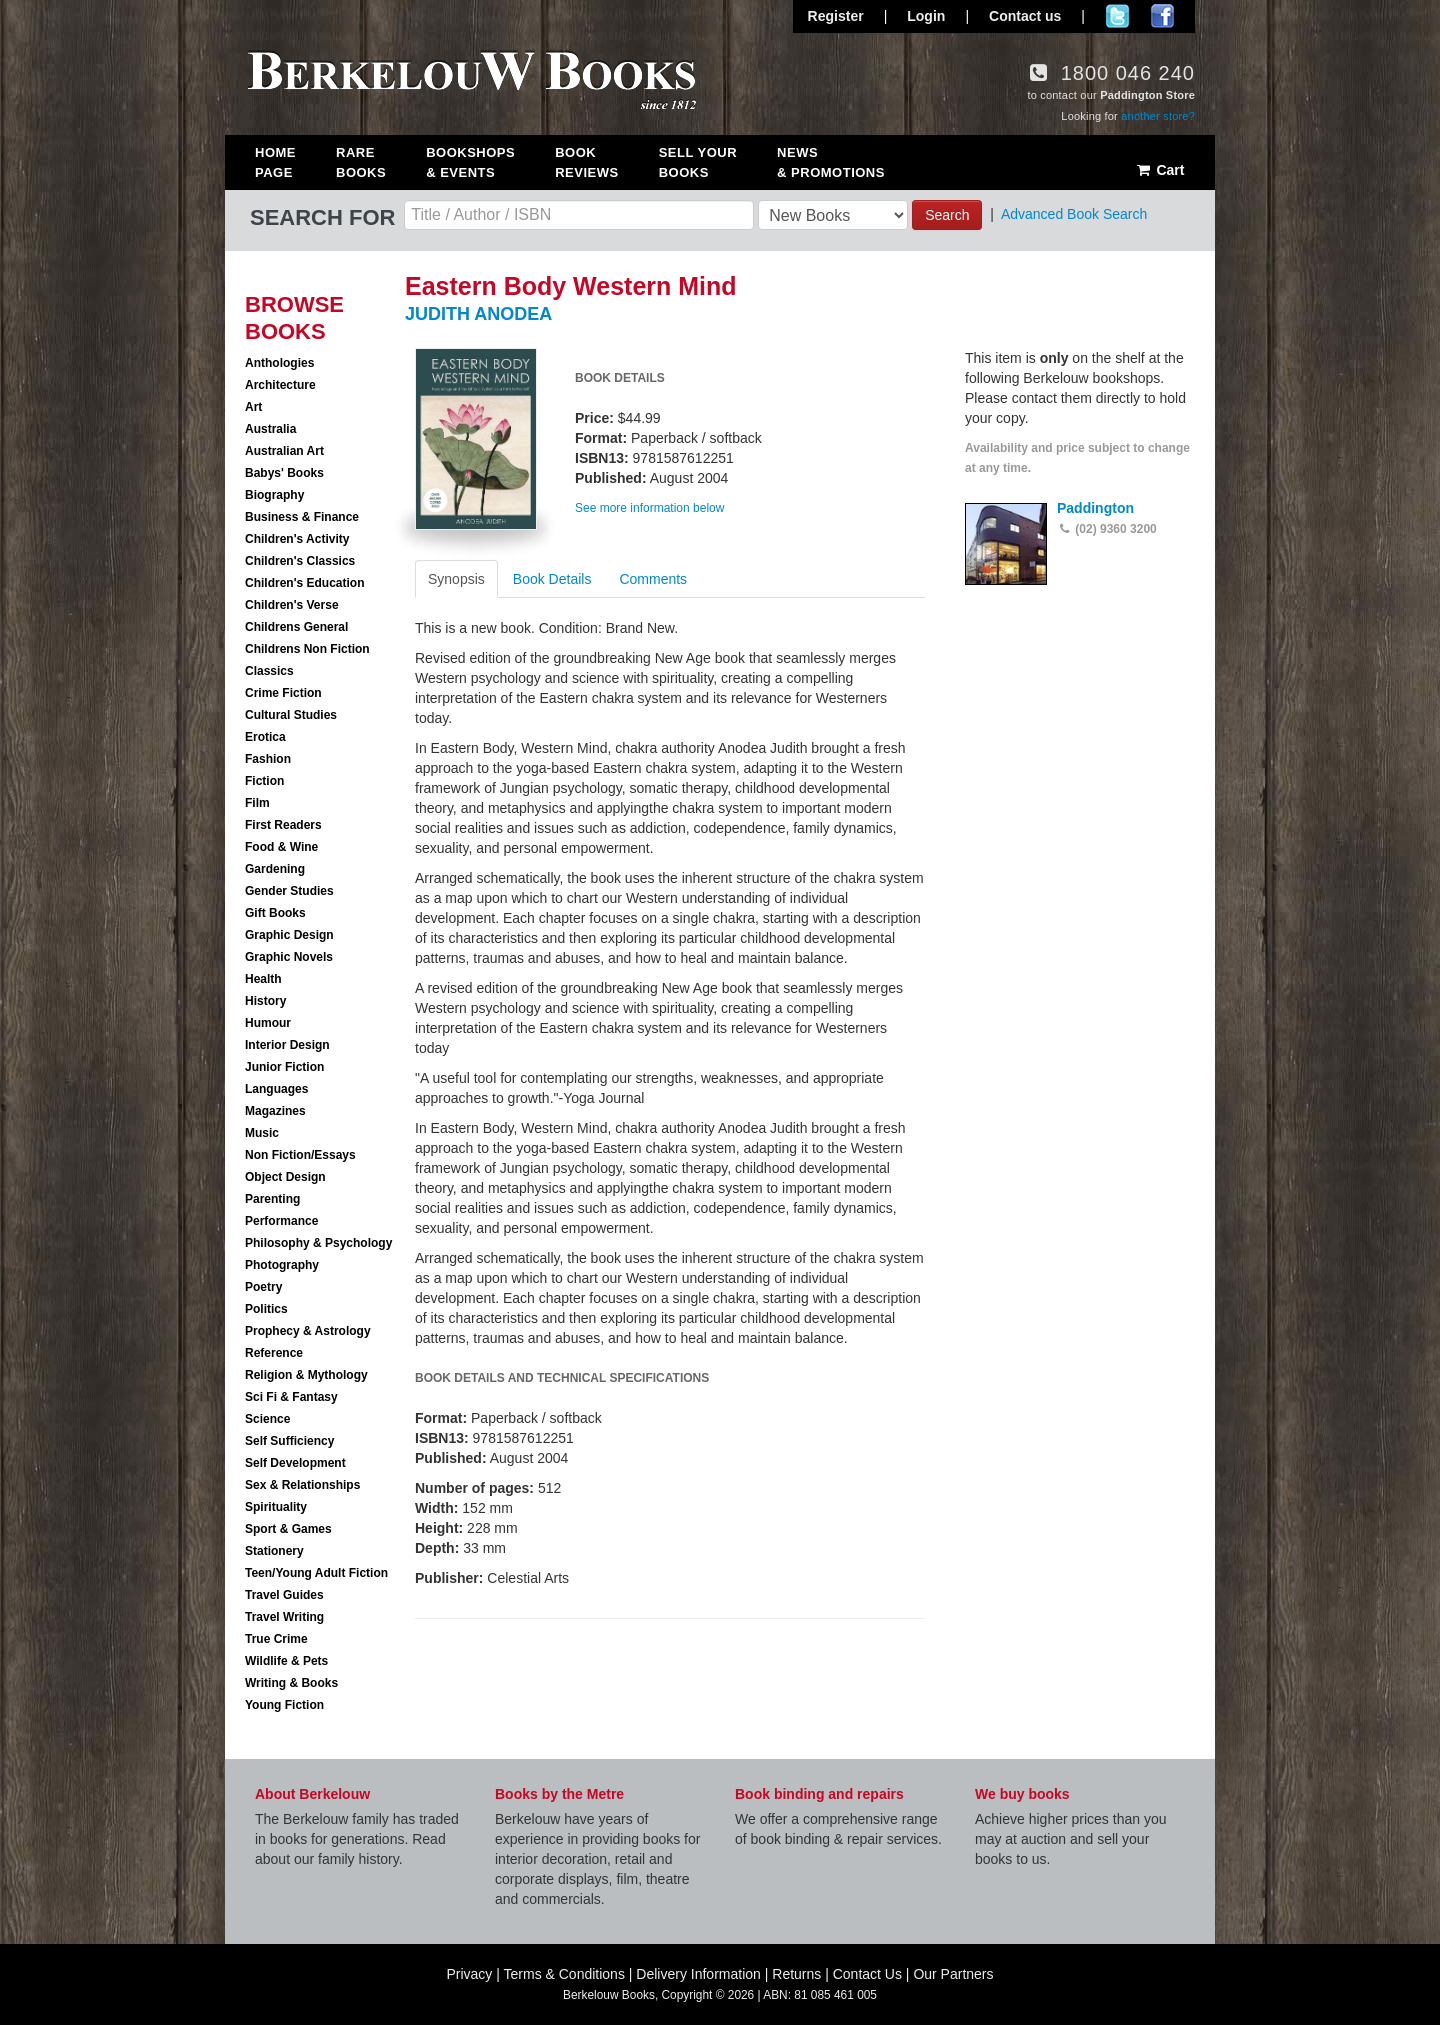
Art (253, 407)
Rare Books (361, 162)
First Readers (283, 825)
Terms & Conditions (564, 1974)
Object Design (285, 1177)
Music (262, 1133)
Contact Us (867, 1974)
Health (263, 979)
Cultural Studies (291, 715)
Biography (274, 495)
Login (926, 16)
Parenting (272, 1199)
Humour (268, 1023)
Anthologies (279, 363)
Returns (796, 1974)
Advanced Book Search (1074, 214)
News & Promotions (831, 162)
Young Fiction (284, 1705)
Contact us (1025, 16)
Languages (276, 1089)
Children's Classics (300, 561)
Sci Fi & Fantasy (291, 1397)
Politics (266, 1309)
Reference (274, 1353)
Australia (270, 429)
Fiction (264, 781)
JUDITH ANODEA (478, 314)
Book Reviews (586, 162)
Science (267, 1419)
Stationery (274, 1551)
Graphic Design (289, 935)
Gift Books (275, 913)
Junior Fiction (284, 1067)
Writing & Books (291, 1683)
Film (257, 803)
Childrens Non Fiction (307, 649)
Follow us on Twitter (1117, 16)
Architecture (280, 385)
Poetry (263, 1287)
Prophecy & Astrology (308, 1331)
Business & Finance (302, 517)
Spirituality (276, 1507)
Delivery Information (698, 1974)
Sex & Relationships (302, 1485)
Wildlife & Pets (286, 1661)
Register (836, 16)
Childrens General (296, 627)
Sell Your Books (698, 162)
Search (947, 215)
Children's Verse (292, 605)
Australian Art (284, 451)
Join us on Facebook (1162, 16)
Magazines (275, 1111)
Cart (1159, 170)
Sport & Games (288, 1529)
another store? (1158, 116)
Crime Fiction (283, 693)
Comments (653, 579)
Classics (269, 671)
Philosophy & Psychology (318, 1243)
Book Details (552, 579)
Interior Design (287, 1045)
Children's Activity (297, 539)
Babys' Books (284, 473)
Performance (281, 1221)
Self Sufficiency (289, 1441)
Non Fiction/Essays (300, 1155)
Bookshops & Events (470, 162)
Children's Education (305, 583)
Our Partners (953, 1974)
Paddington (1095, 508)
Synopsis (456, 579)
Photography (282, 1265)
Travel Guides (284, 1595)
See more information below (649, 508)
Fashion (268, 759)
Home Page (275, 162)
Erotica (265, 737)
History (265, 1001)
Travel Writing (284, 1617)
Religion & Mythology (306, 1375)
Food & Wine (281, 847)
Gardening (275, 869)
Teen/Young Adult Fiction (316, 1573)
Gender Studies (289, 891)
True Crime (276, 1639)
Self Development (295, 1463)
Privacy (469, 1974)
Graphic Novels (289, 957)
